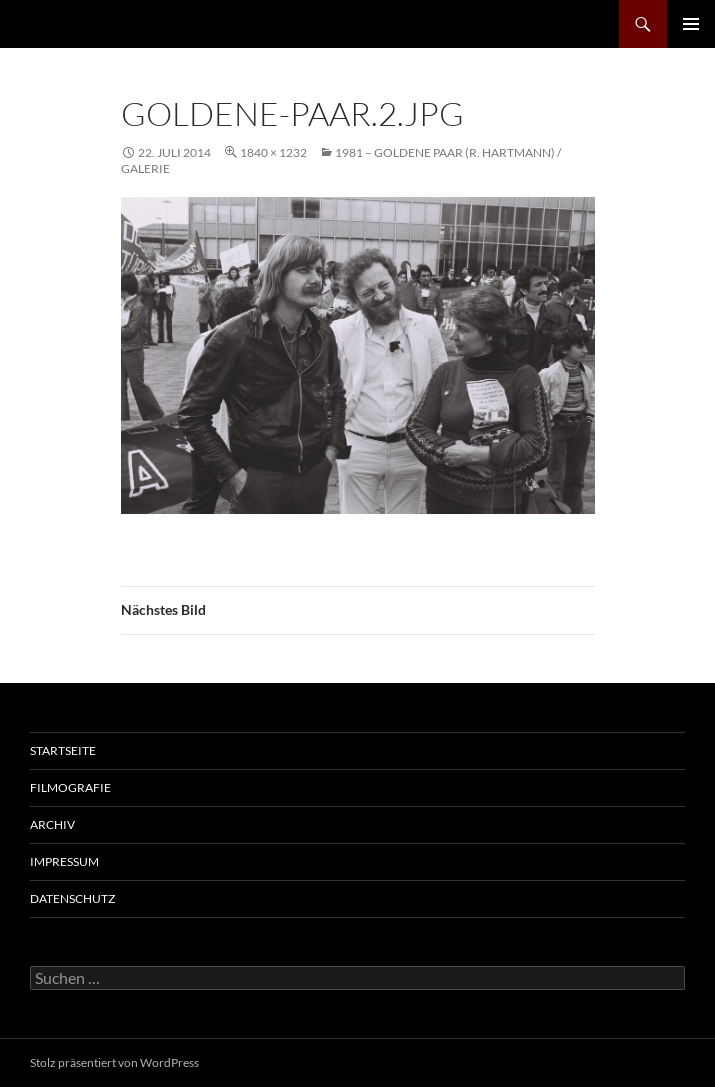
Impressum (64, 861)
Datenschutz (72, 898)
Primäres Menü (691, 24)
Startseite (63, 750)
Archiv (52, 824)
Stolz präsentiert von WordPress (114, 1062)
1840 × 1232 (273, 152)
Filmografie (70, 787)
